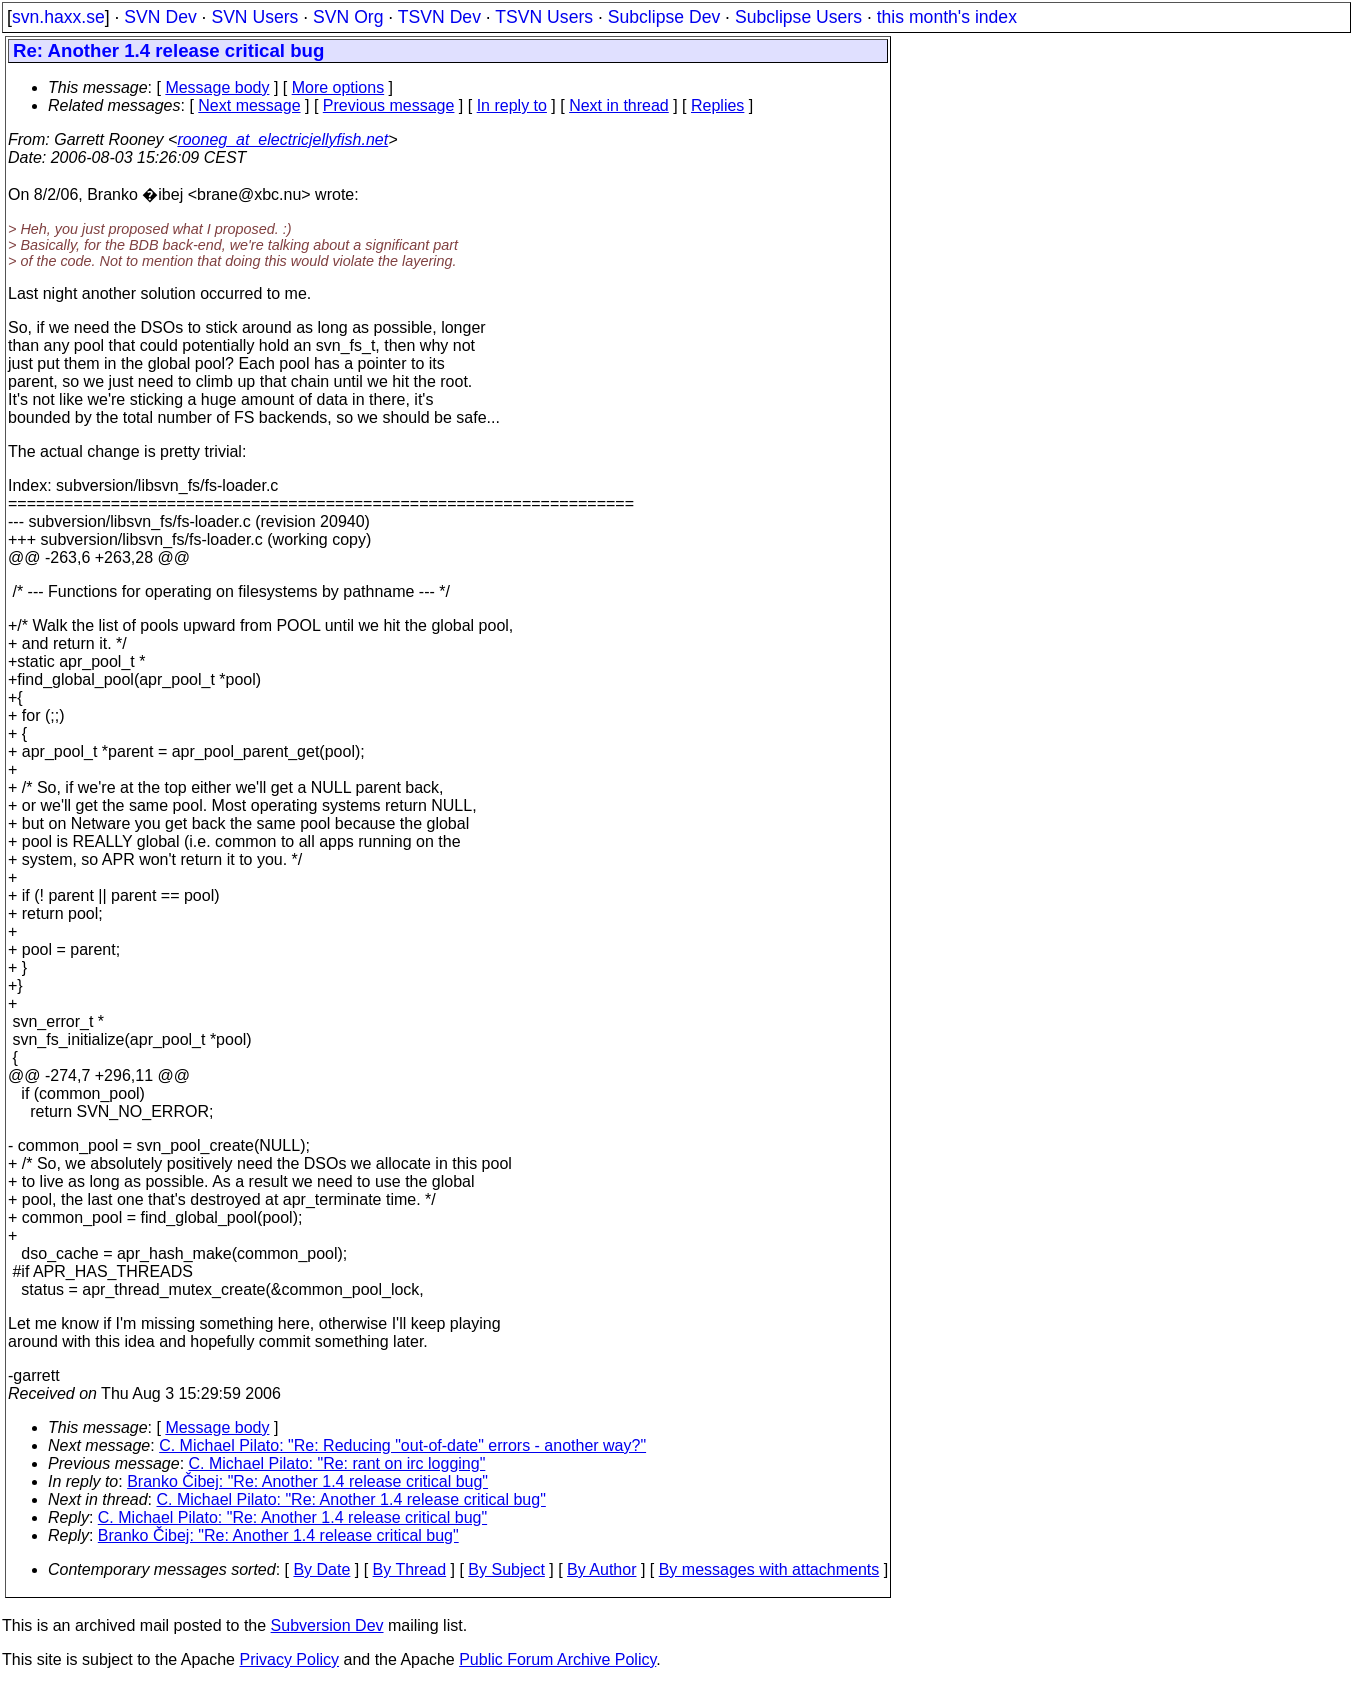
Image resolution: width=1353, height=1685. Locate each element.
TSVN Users (544, 17)
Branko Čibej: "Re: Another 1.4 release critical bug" (307, 1481)
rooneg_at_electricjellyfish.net (282, 139)
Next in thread (619, 105)
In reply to (512, 105)
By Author (601, 1569)
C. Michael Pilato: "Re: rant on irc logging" (337, 1463)
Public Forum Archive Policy (557, 1659)
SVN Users (254, 17)
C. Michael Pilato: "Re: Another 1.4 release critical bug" (351, 1499)
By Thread (410, 1569)
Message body (217, 87)
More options (338, 87)
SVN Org (348, 17)
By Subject (506, 1569)
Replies (717, 105)
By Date (321, 1569)
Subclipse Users (798, 17)
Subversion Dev (327, 1625)
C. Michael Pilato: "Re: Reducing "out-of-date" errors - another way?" (402, 1445)
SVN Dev (160, 17)
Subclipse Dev (664, 17)
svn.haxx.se (58, 17)
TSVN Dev (439, 17)
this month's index (947, 17)
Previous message (389, 105)
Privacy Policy (289, 1659)
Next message (249, 105)
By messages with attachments (769, 1569)
